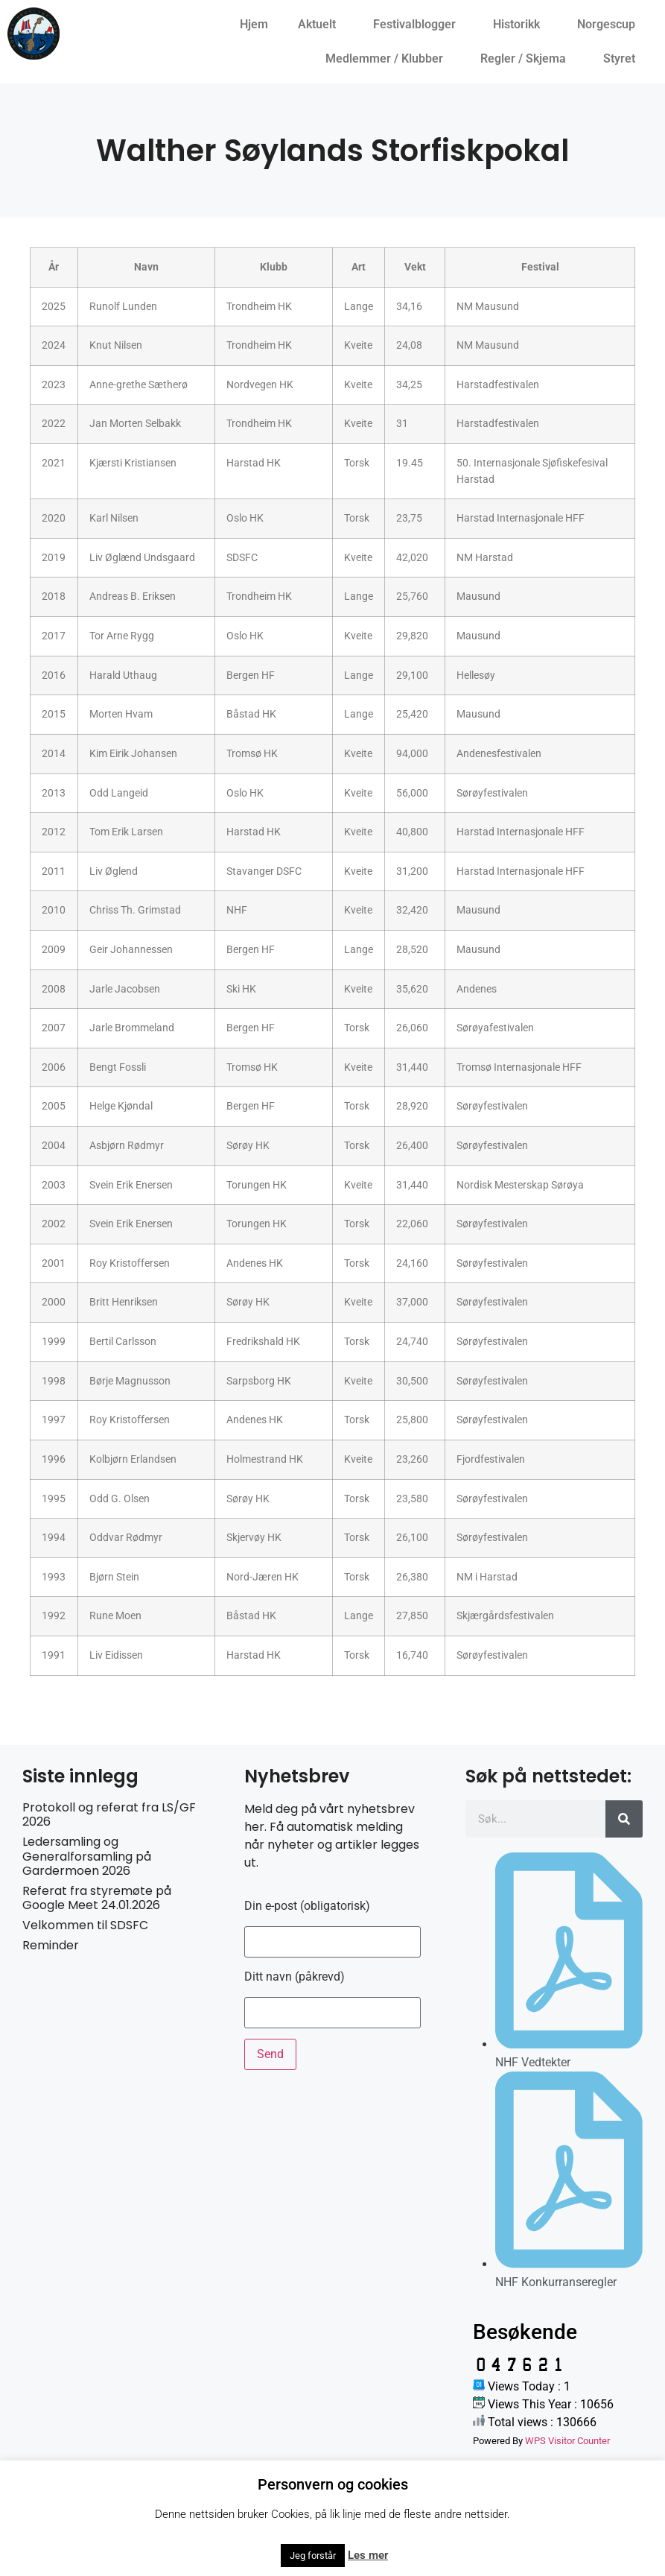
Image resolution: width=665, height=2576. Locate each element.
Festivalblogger (418, 24)
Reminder (50, 1945)
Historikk (520, 24)
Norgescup (610, 24)
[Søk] (624, 1819)
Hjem (254, 24)
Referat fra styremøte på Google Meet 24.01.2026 (96, 1898)
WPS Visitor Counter (567, 2440)
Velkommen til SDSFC (85, 1925)
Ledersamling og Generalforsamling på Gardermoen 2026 (86, 1856)
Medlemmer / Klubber (388, 58)
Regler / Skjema (526, 58)
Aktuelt (320, 24)
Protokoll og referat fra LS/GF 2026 (109, 1814)
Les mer (368, 2555)
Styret (623, 58)
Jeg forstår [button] (313, 2555)
